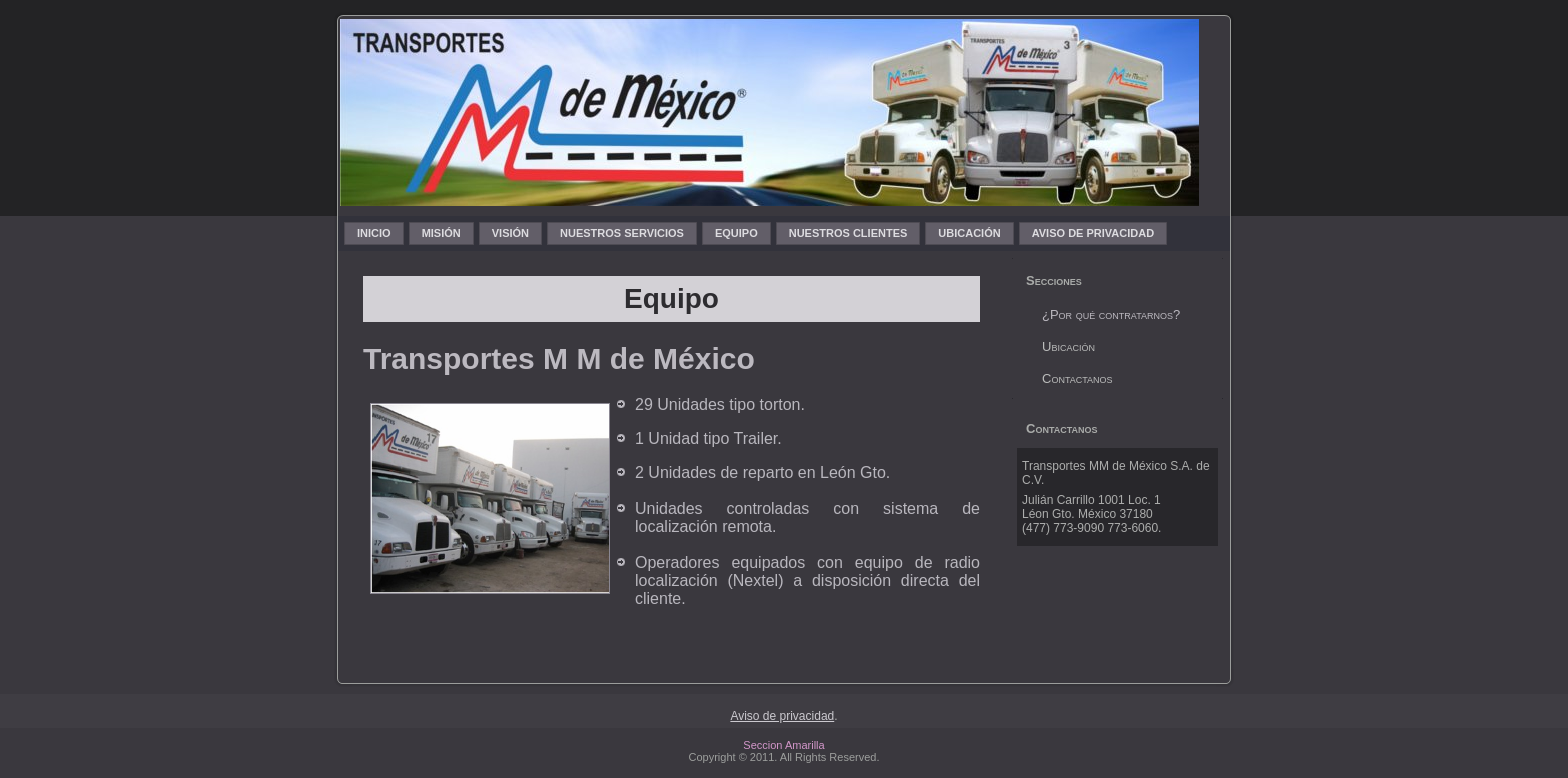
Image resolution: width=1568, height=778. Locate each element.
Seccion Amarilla (783, 745)
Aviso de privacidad (782, 716)
